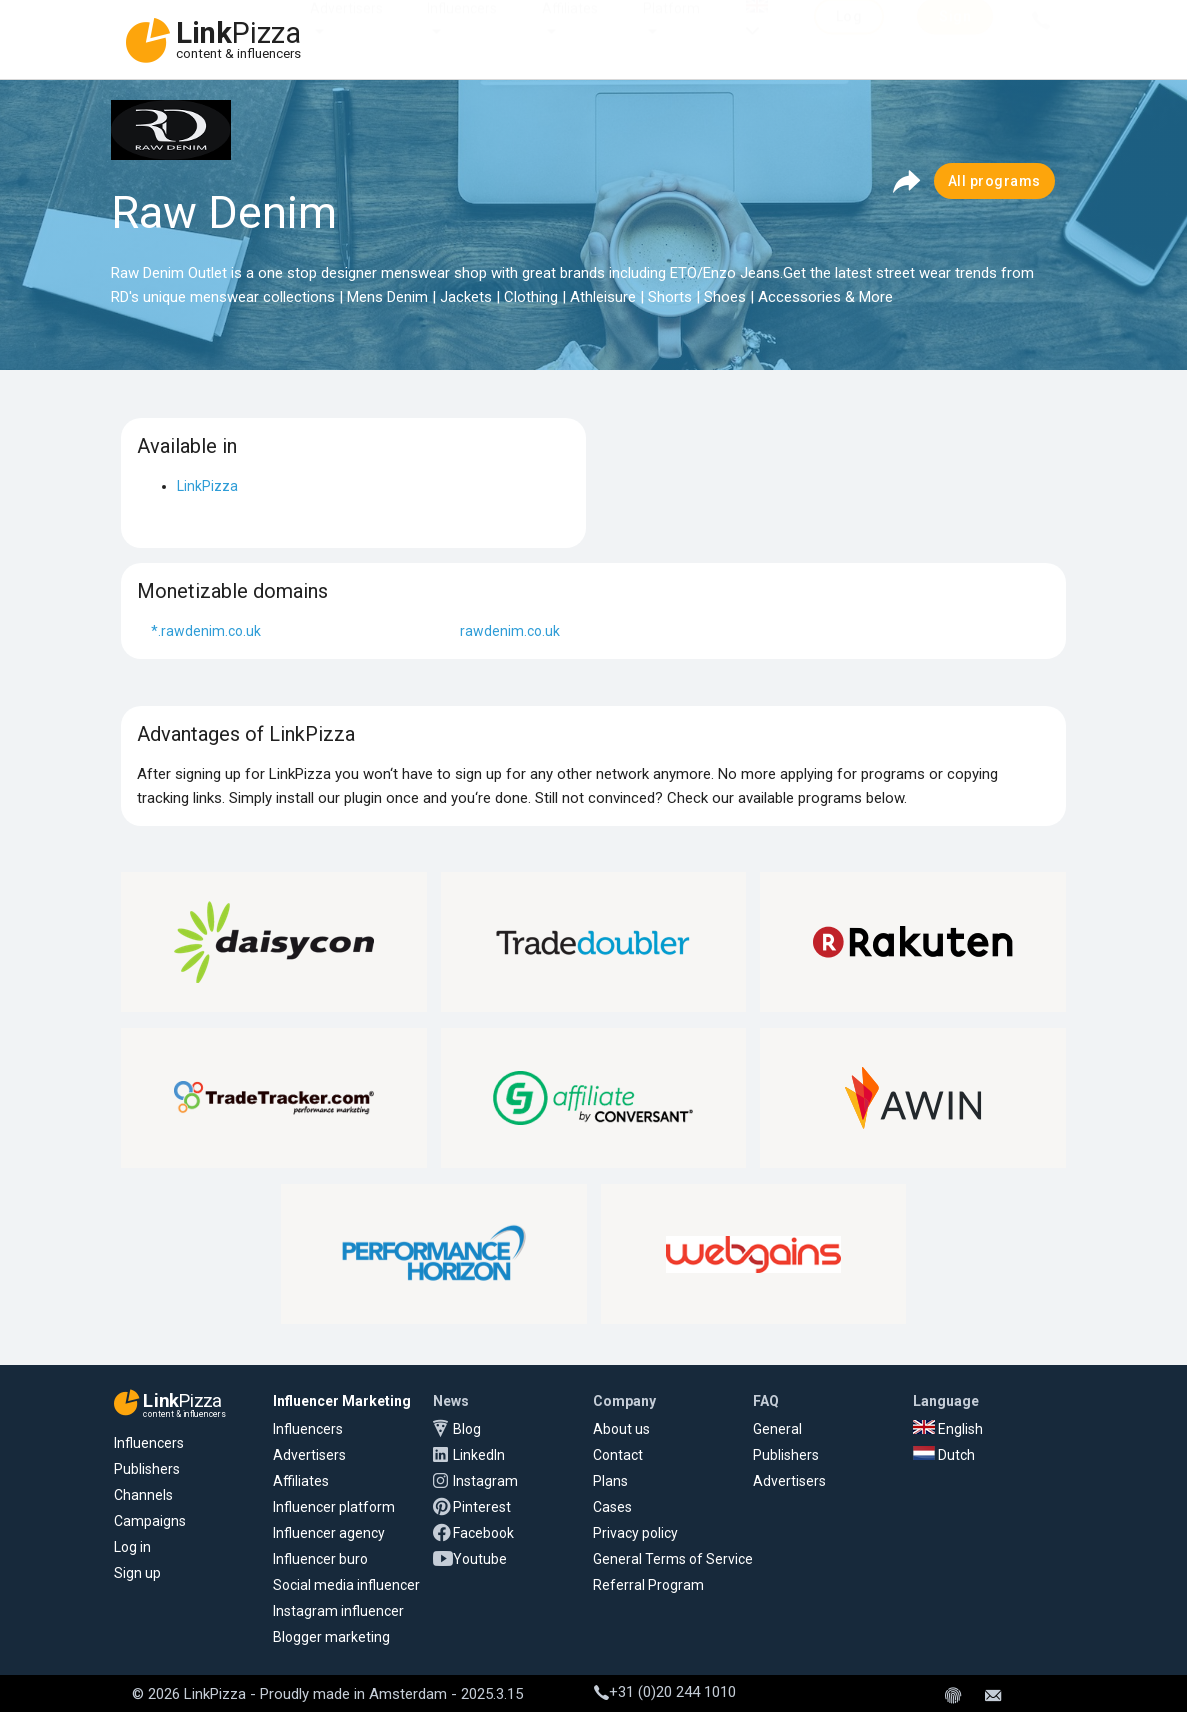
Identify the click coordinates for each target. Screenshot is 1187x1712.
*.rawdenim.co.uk (206, 631)
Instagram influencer (338, 1611)
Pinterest (482, 1507)
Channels (143, 1495)
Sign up (137, 1573)
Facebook (483, 1533)
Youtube (480, 1559)
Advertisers (346, 28)
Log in (132, 1547)
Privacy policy (635, 1533)
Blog (467, 1429)
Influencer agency (329, 1533)
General (777, 1429)
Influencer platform (334, 1507)
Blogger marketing (331, 1637)
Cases (612, 1507)
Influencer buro (320, 1559)
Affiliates (570, 28)
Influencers (462, 28)
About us (621, 1429)
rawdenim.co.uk (510, 631)
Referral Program (648, 1585)
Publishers (147, 1469)
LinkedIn (479, 1455)
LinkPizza (207, 486)
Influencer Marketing (342, 1401)
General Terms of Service (673, 1559)
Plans (610, 1481)
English (948, 1429)
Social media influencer (346, 1585)
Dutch (944, 1455)
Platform (671, 28)
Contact (618, 1455)
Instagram (485, 1481)
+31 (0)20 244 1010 (665, 1692)
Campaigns (150, 1521)
